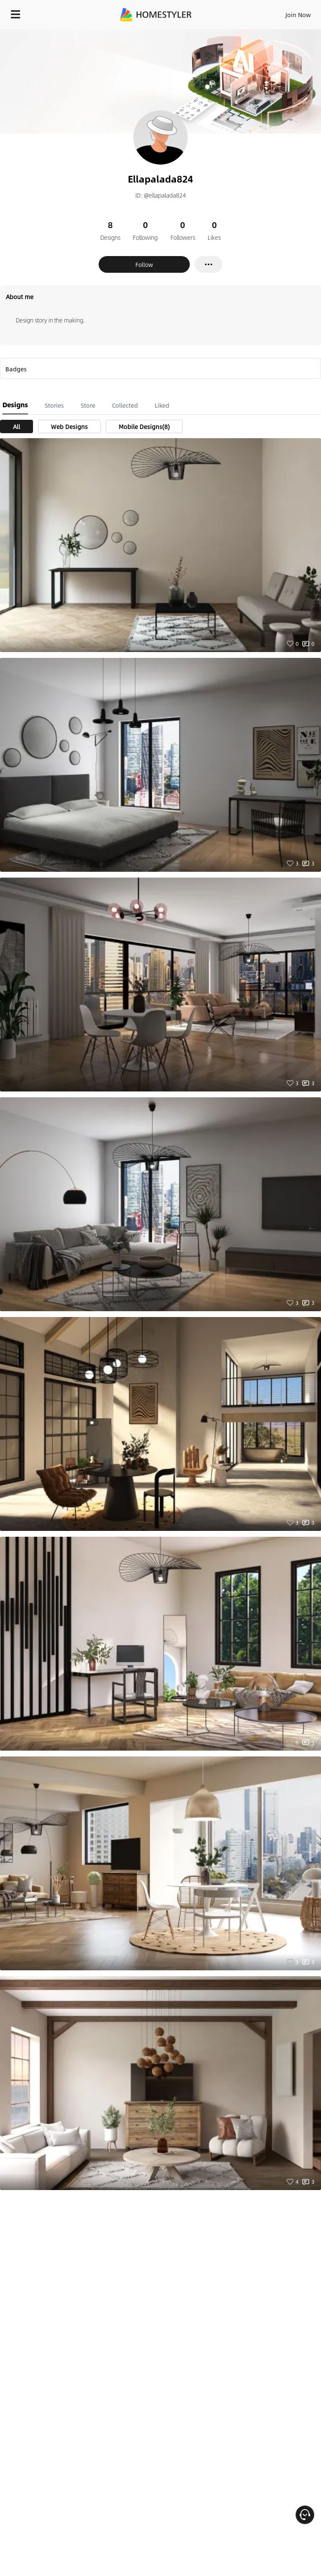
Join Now (298, 14)
